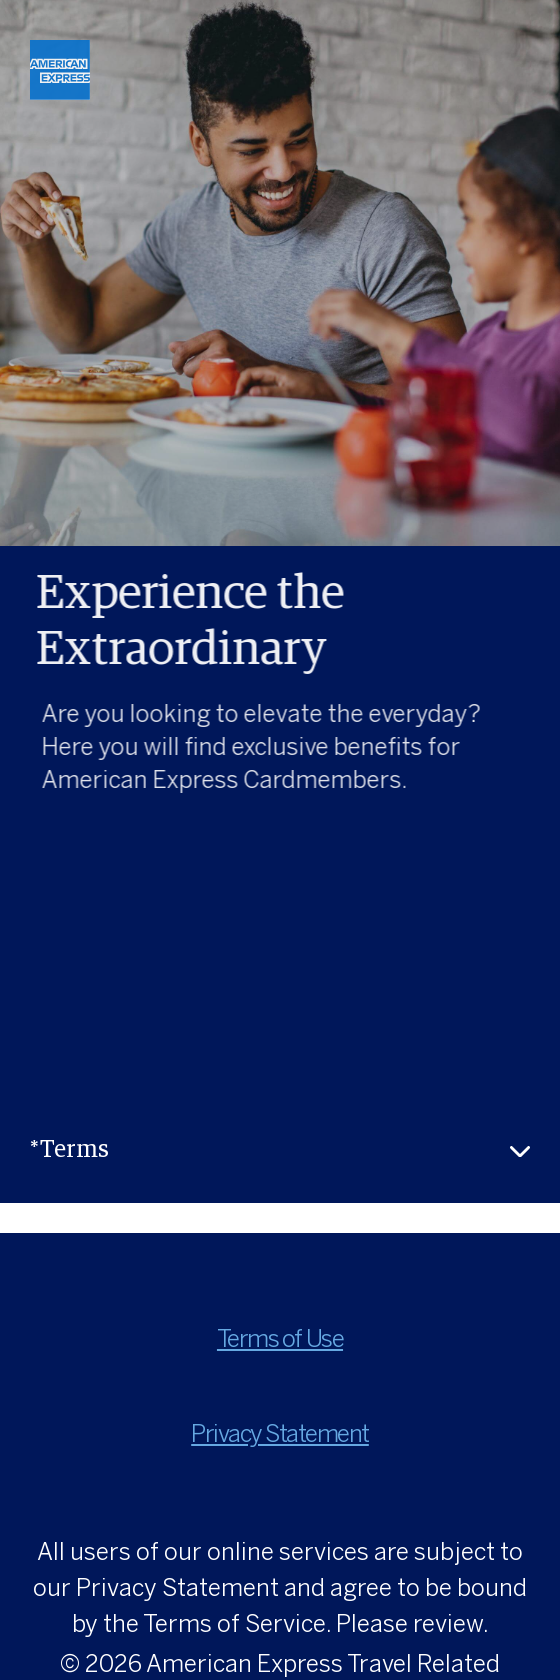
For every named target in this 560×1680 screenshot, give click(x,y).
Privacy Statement (280, 1435)
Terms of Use (280, 1340)
